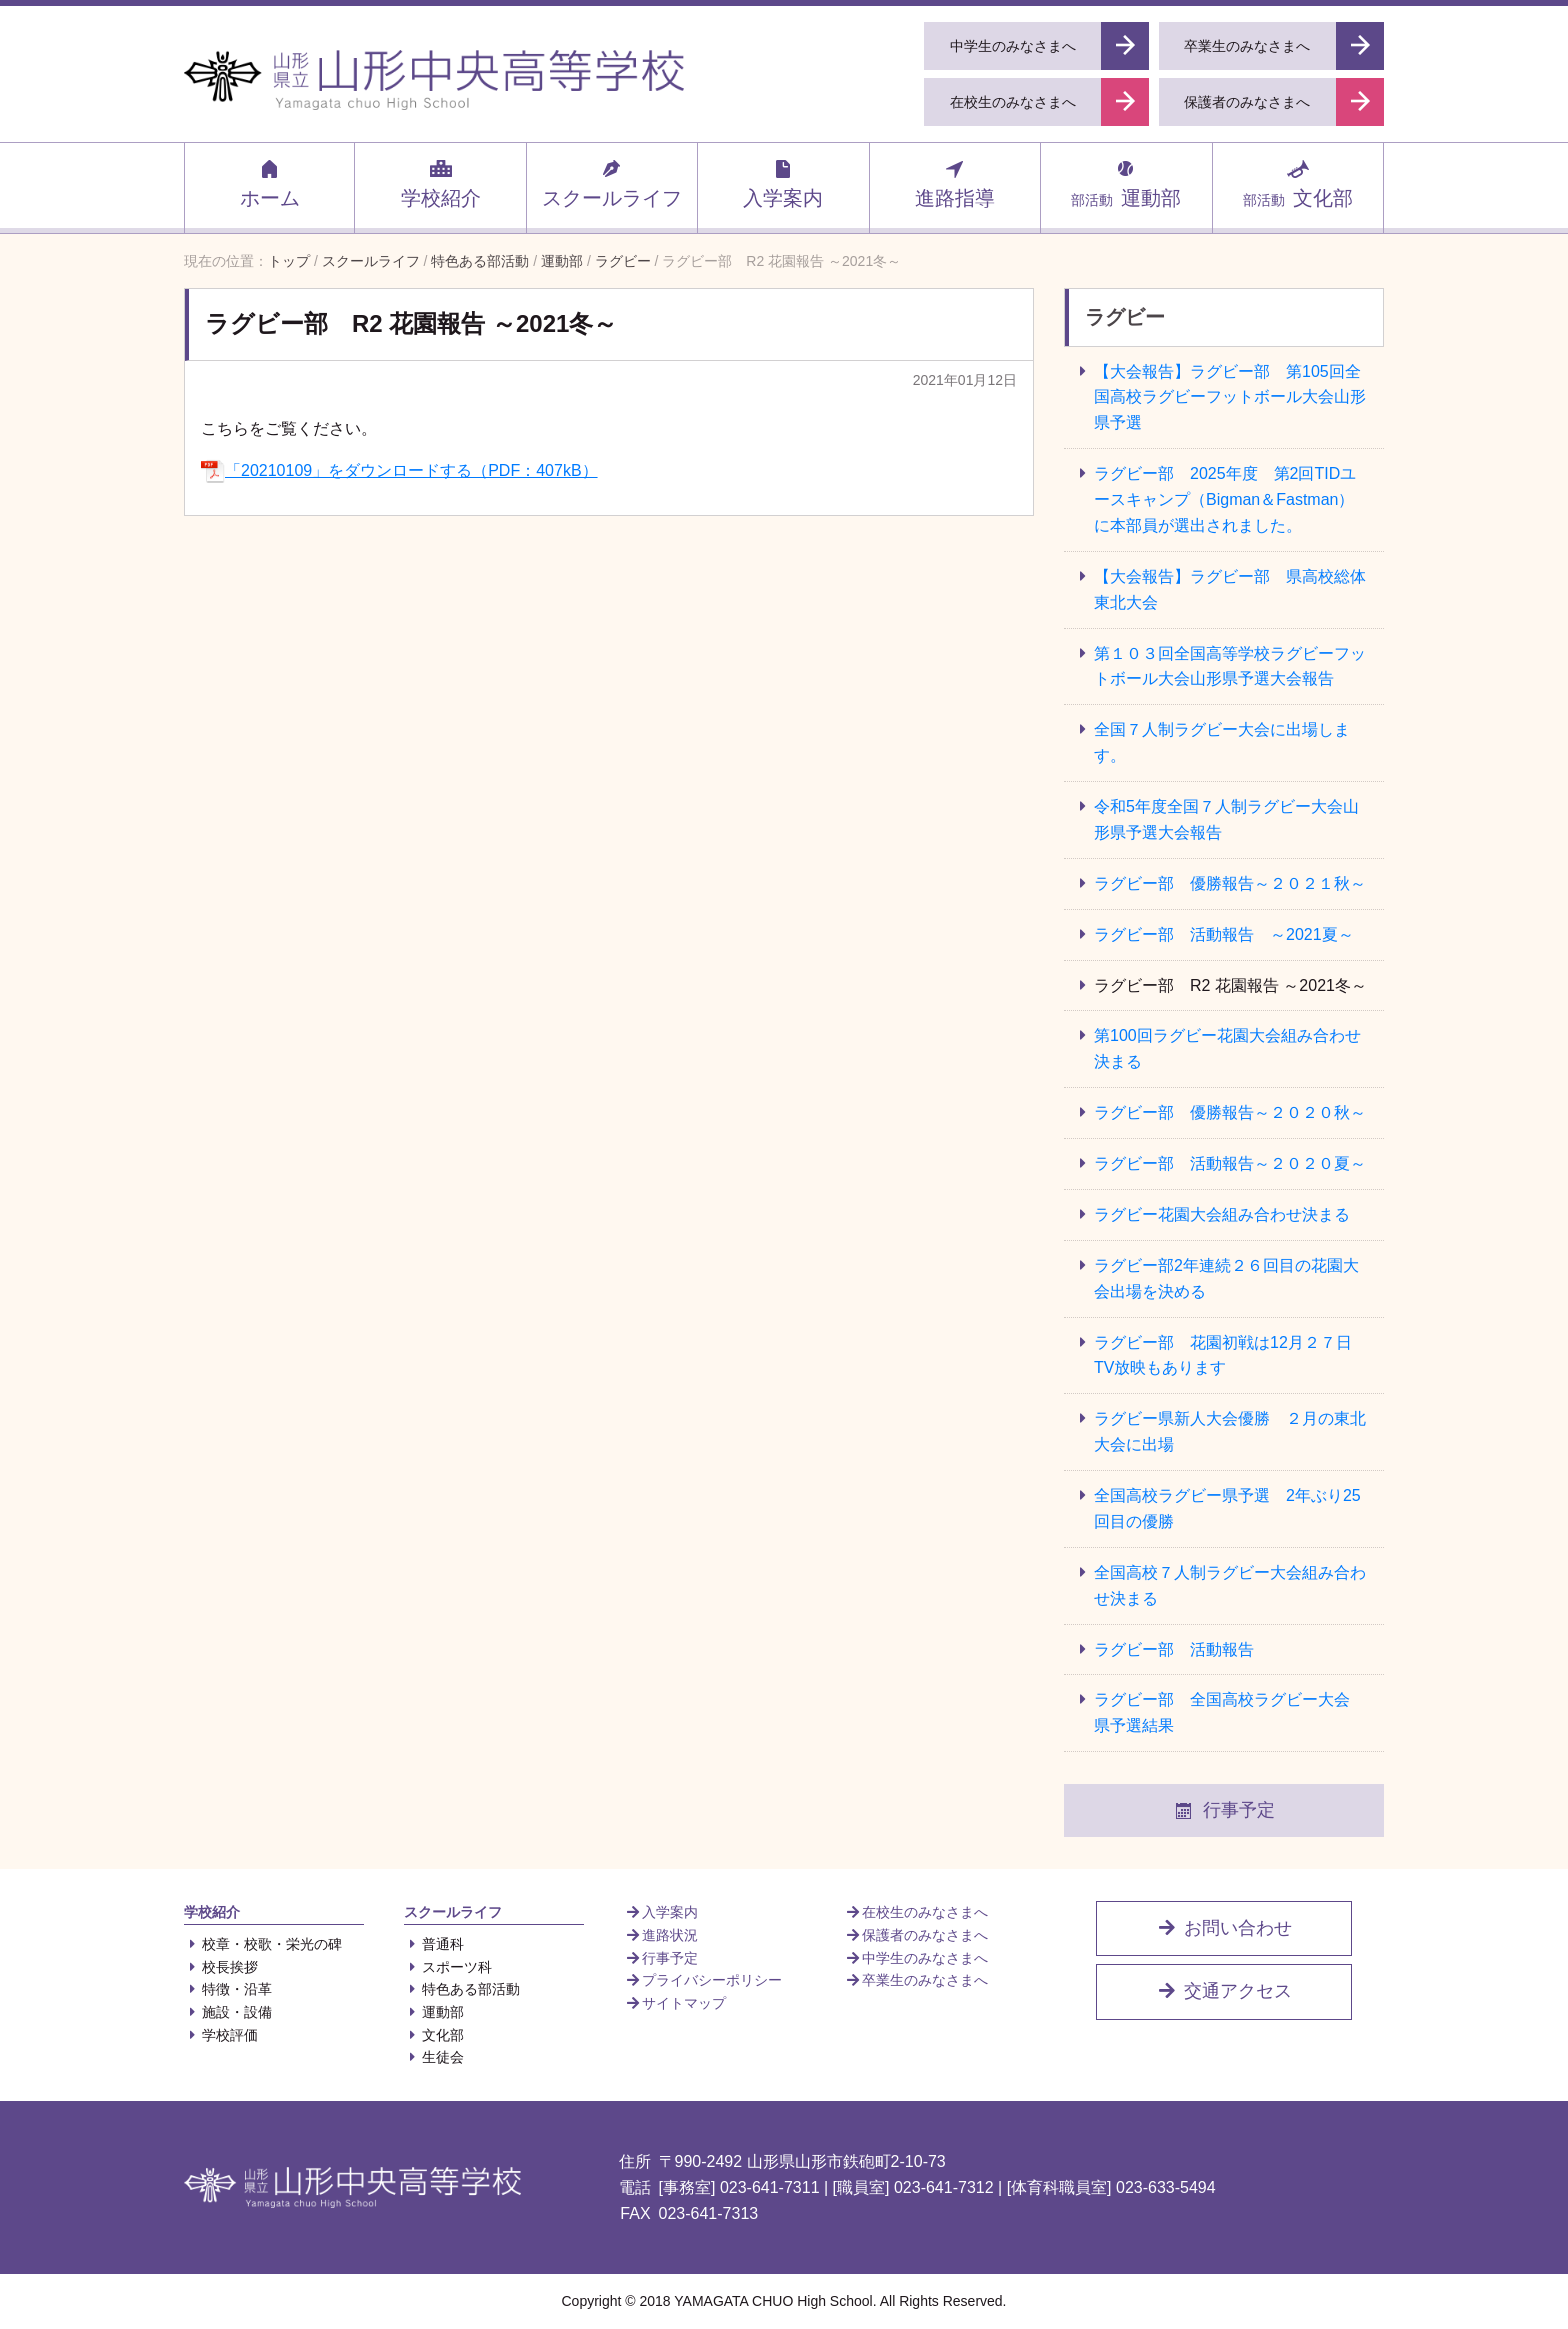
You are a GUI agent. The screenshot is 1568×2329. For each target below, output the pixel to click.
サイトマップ (675, 2003)
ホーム (270, 183)
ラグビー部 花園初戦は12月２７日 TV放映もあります (1231, 1355)
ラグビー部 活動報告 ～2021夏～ (1224, 934)
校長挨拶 (221, 1967)
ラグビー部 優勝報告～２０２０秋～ (1230, 1112)
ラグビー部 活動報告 (1174, 1649)
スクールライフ (612, 183)
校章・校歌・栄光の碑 (263, 1944)
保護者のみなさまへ (916, 1935)
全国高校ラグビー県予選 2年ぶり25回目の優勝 (1227, 1508)
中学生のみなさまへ (916, 1958)
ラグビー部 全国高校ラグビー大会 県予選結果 (1222, 1712)
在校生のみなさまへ (916, 1912)
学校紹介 (441, 183)
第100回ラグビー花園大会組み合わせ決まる (1227, 1048)
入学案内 (783, 183)
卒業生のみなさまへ (916, 1980)
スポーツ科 (448, 1967)
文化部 (1298, 183)
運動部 (1126, 183)
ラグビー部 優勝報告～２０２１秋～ (1230, 883)
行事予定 (1224, 1811)
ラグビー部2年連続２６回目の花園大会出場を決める (1226, 1278)
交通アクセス (1224, 1991)
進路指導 (955, 183)
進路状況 (661, 1935)
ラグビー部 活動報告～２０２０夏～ (1230, 1163)
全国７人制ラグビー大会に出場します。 (1222, 742)
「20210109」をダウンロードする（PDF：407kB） (399, 470)
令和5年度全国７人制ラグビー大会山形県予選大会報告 (1226, 819)
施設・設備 (228, 2012)
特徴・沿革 (228, 1989)
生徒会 (434, 2057)
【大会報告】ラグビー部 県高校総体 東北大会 (1238, 589)
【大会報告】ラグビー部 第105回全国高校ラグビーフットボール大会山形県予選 (1230, 397)
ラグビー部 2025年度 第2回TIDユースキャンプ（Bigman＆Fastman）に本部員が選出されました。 (1225, 499)
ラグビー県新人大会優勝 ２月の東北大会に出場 (1230, 1431)
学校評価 (221, 2035)
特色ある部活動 (462, 1989)
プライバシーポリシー (703, 1980)
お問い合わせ (1224, 1928)
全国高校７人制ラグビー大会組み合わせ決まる (1230, 1585)
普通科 (434, 1944)
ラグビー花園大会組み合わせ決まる (1230, 1214)
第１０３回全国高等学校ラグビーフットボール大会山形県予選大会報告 (1230, 666)
